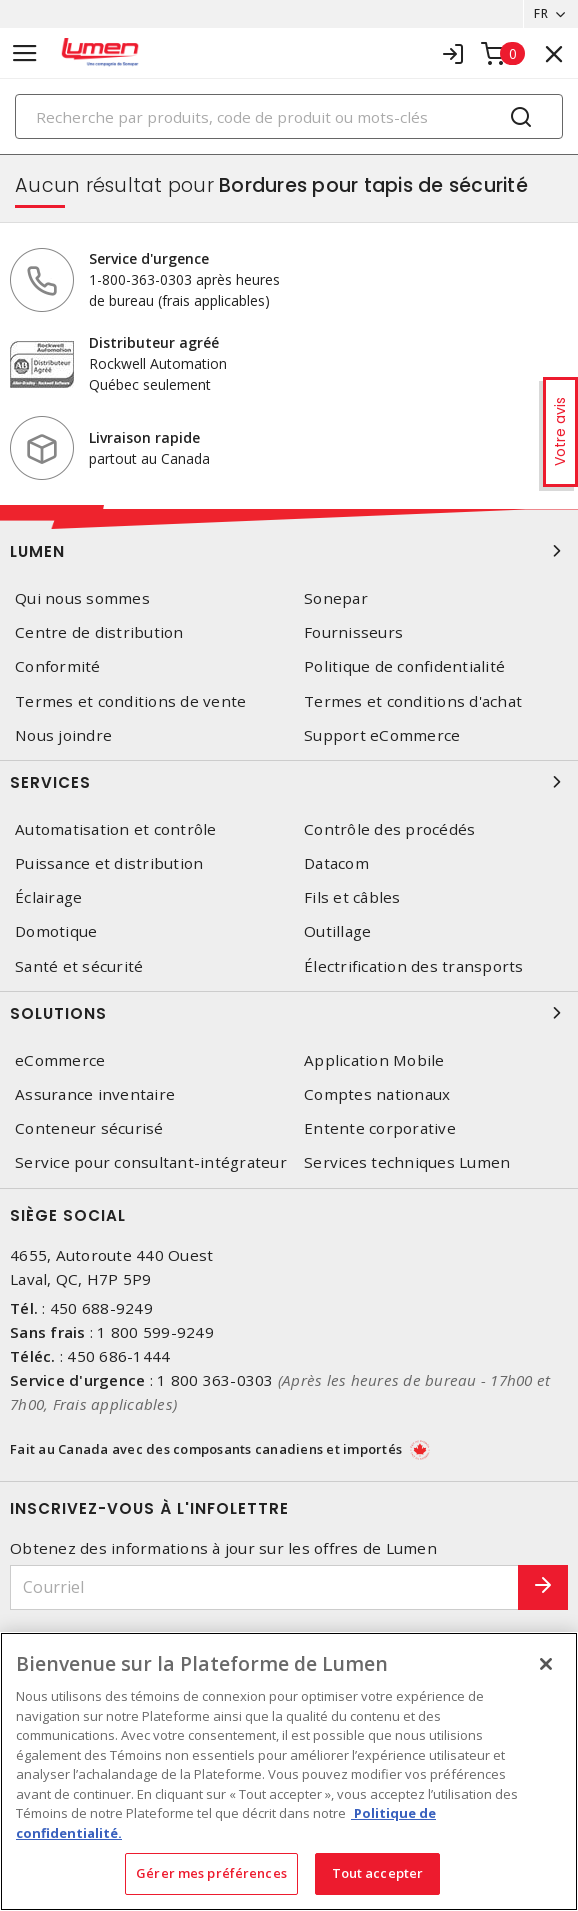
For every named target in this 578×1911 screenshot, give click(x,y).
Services (289, 782)
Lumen (289, 551)
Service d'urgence (149, 258)
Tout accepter (378, 1873)
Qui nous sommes (82, 598)
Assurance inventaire (95, 1094)
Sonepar (336, 598)
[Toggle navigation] (25, 53)
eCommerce (60, 1060)
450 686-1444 (118, 1356)
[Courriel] (264, 1587)
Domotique (56, 931)
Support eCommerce (382, 735)
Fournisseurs (353, 632)
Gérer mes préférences (211, 1873)
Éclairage (48, 897)
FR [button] (541, 13)
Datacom (336, 863)
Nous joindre (63, 735)
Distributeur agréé (154, 342)
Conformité (58, 666)
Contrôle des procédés (389, 829)
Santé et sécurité (79, 966)
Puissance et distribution (109, 863)
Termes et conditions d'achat (413, 701)
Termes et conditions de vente (130, 701)
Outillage (337, 931)
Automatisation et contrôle (116, 829)
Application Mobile (374, 1060)
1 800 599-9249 (155, 1332)
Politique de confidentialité (404, 666)
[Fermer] (546, 1664)
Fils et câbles (352, 897)
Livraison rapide (144, 437)
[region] (289, 1771)
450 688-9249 (101, 1308)
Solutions (289, 1013)
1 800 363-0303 (215, 1380)
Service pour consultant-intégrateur (151, 1162)
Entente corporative (380, 1128)
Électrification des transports (414, 966)
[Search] (289, 116)
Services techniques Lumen (407, 1162)
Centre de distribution (99, 632)
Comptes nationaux (377, 1094)
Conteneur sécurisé (89, 1128)
